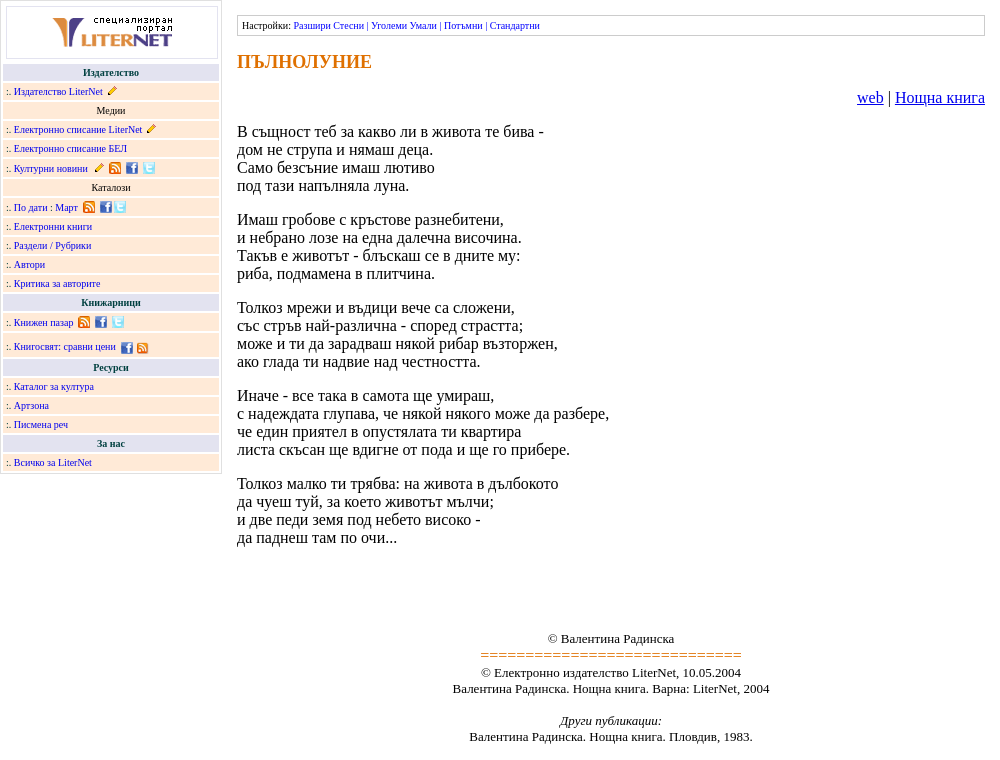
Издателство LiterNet (58, 91)
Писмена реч (41, 424)
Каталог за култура (54, 386)
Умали (423, 25)
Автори (29, 264)
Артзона (31, 405)
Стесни (348, 25)
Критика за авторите (57, 283)
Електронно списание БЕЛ (70, 148)
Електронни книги (53, 226)
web (870, 97)
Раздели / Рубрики (53, 245)
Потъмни (463, 25)
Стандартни (515, 25)
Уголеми (389, 25)
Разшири (311, 25)
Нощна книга (940, 97)
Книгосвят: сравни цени (65, 346)
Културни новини (51, 168)
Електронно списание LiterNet (78, 129)
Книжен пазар (44, 322)
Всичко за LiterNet (53, 462)
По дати (31, 207)
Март (66, 207)
